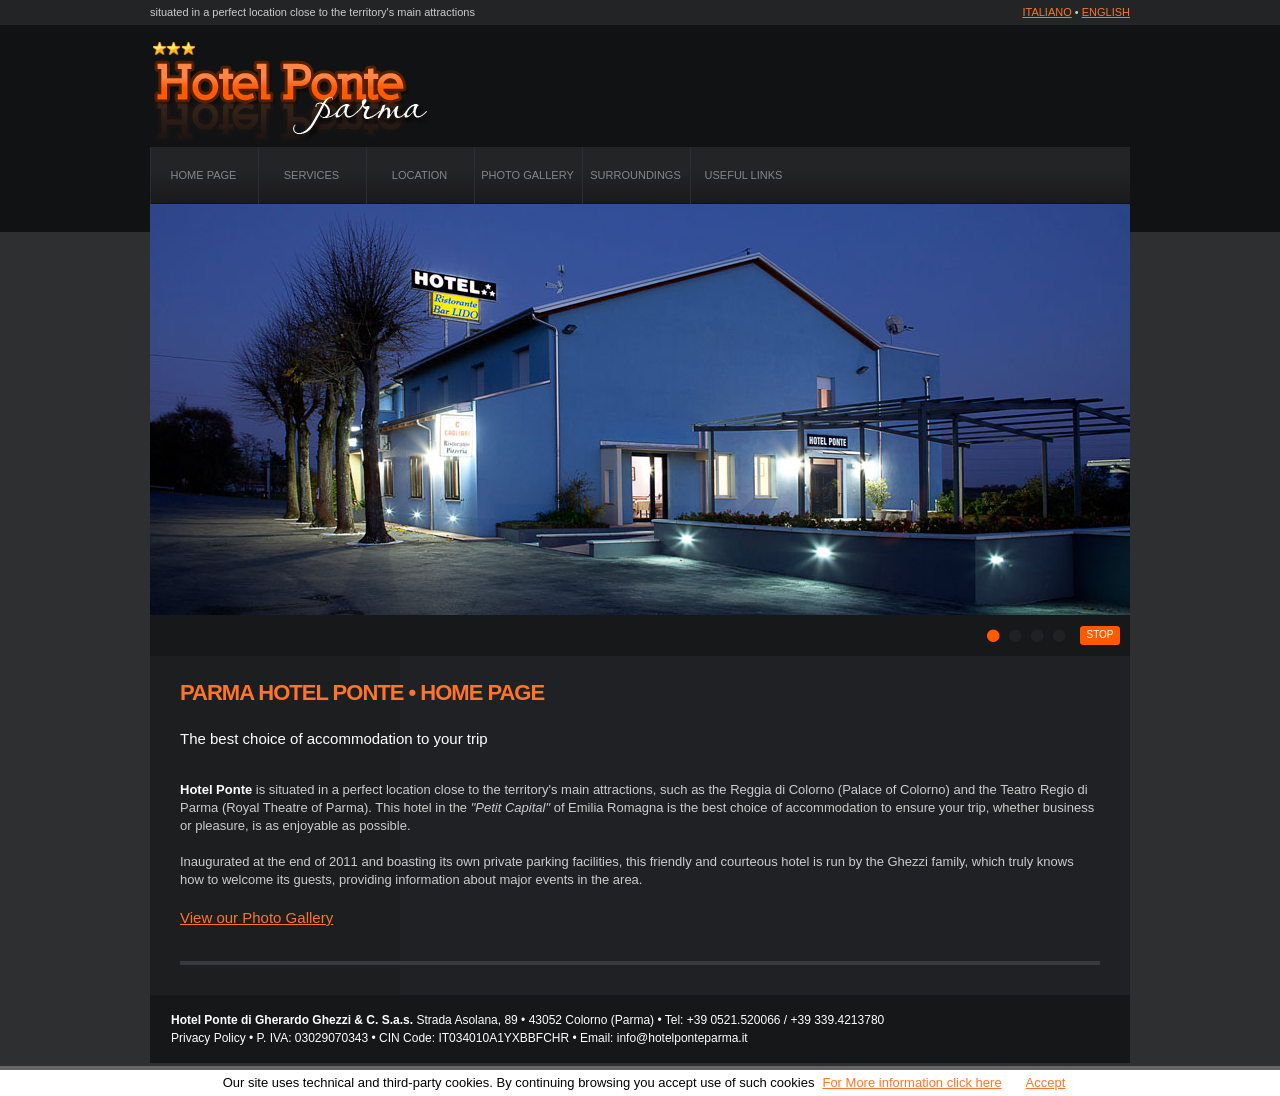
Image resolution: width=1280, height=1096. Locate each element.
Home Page (204, 175)
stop (1099, 634)
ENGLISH (1106, 12)
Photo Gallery (527, 175)
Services (311, 175)
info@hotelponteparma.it (682, 1038)
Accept (1046, 1082)
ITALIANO (1046, 12)
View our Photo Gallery (256, 917)
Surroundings (635, 175)
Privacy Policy (208, 1038)
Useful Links (744, 175)
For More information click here (911, 1082)
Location (419, 175)
